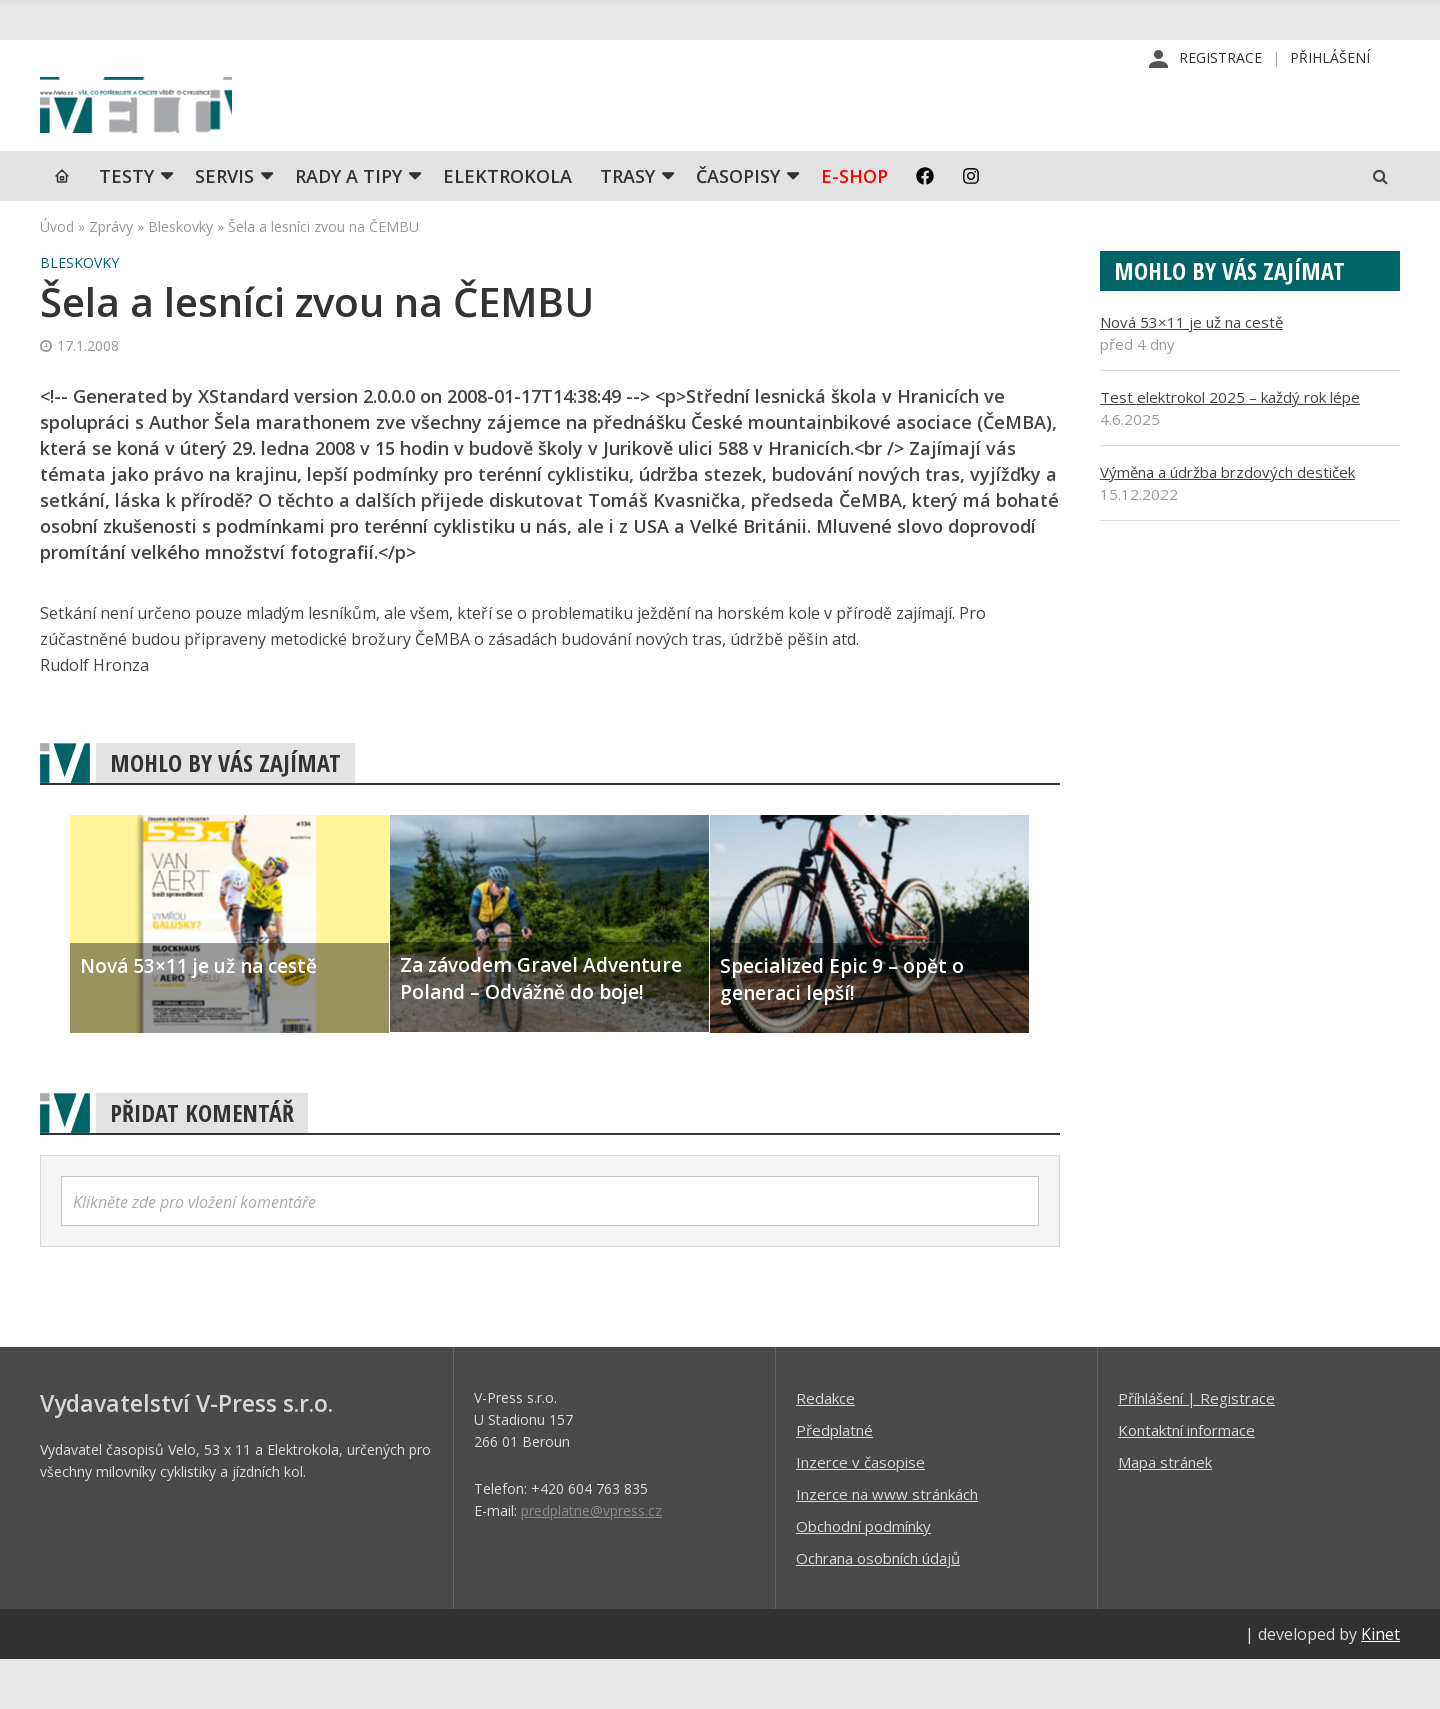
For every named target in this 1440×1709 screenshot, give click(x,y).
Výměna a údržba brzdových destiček (1227, 521)
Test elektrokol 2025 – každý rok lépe (1230, 446)
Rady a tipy (348, 225)
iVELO (210, 131)
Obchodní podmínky (863, 1575)
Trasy (627, 225)
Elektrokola (507, 225)
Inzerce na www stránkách (887, 1543)
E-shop (854, 225)
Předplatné (834, 1479)
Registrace (1220, 59)
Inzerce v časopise (860, 1511)
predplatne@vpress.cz (591, 1559)
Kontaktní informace (1186, 1479)
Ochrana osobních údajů (878, 1607)
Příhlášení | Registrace (1196, 1447)
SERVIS (224, 225)
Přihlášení (1330, 59)
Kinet (1380, 1683)
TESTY (126, 225)
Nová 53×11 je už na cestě (1191, 371)
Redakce (825, 1447)
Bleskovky (180, 275)
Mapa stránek (1165, 1511)
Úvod (57, 275)
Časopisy (738, 225)
